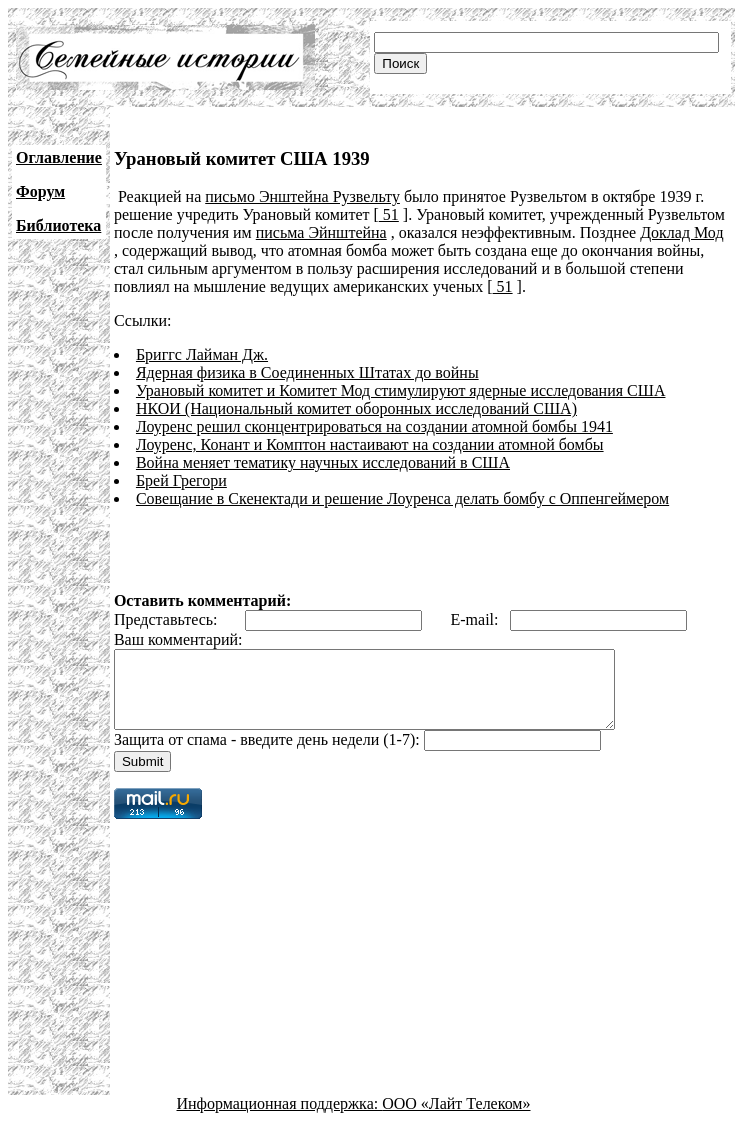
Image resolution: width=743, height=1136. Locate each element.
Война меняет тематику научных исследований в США (323, 462)
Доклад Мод (681, 232)
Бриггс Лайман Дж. (202, 354)
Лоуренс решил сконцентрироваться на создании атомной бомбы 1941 (374, 426)
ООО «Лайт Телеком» (456, 1118)
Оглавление (59, 157)
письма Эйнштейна (321, 232)
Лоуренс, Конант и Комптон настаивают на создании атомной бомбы (370, 444)
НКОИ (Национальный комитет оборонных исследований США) (356, 408)
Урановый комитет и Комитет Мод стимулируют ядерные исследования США (401, 390)
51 (389, 214)
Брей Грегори (181, 480)
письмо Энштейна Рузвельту (302, 196)
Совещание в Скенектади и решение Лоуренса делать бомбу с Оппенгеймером (402, 498)
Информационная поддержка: (280, 1118)
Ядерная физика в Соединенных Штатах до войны (307, 372)
